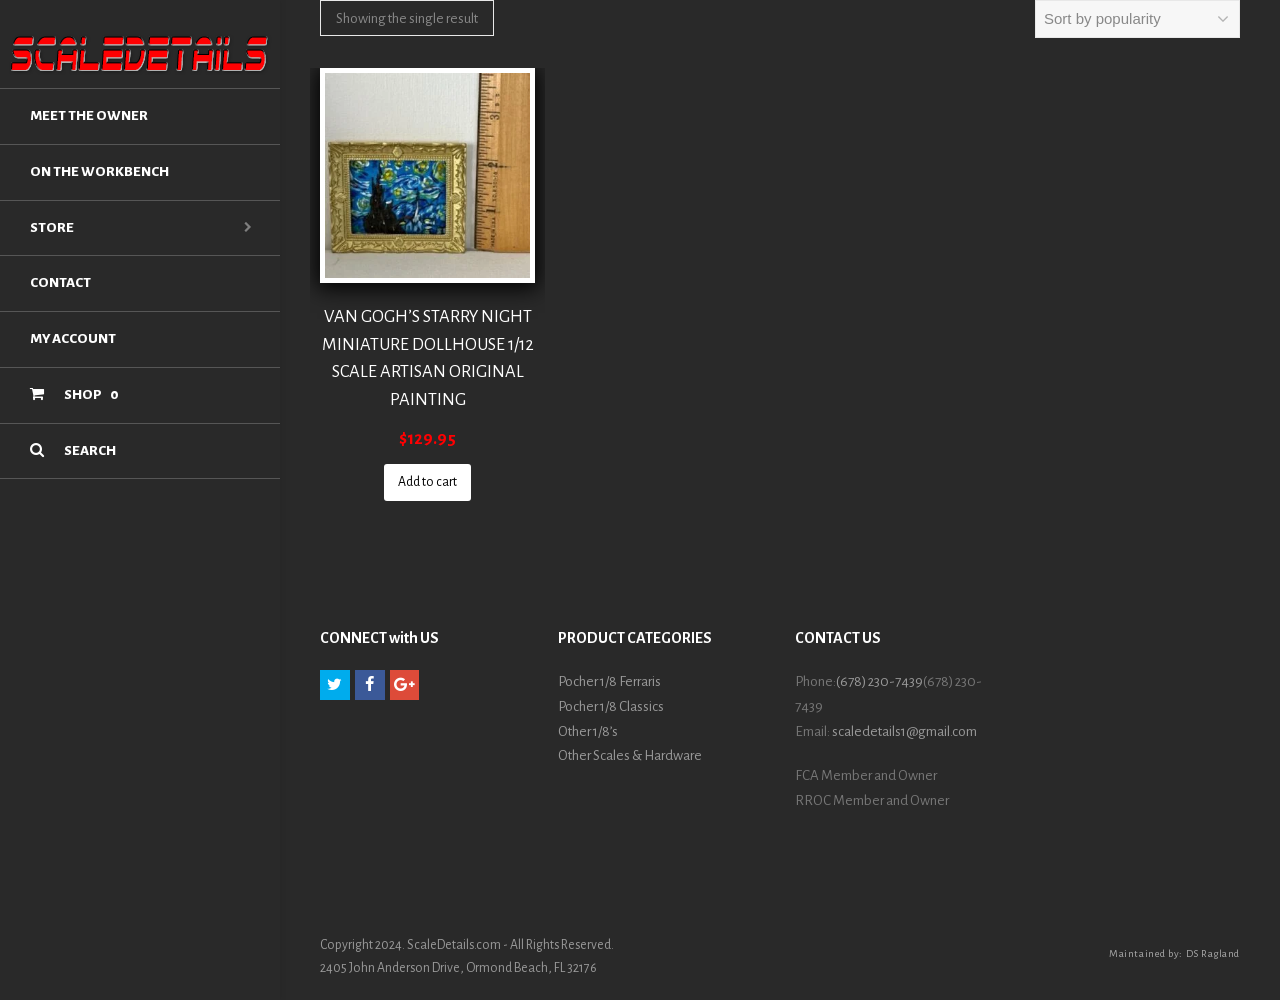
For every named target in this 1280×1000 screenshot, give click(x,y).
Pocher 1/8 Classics (611, 706)
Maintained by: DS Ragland (1174, 953)
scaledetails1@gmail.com (904, 731)
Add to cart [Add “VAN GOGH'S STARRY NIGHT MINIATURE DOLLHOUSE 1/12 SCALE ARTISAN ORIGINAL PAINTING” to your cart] (427, 482)
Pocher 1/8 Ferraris (609, 681)
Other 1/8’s (588, 731)
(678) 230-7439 (879, 681)
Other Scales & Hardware (630, 755)
